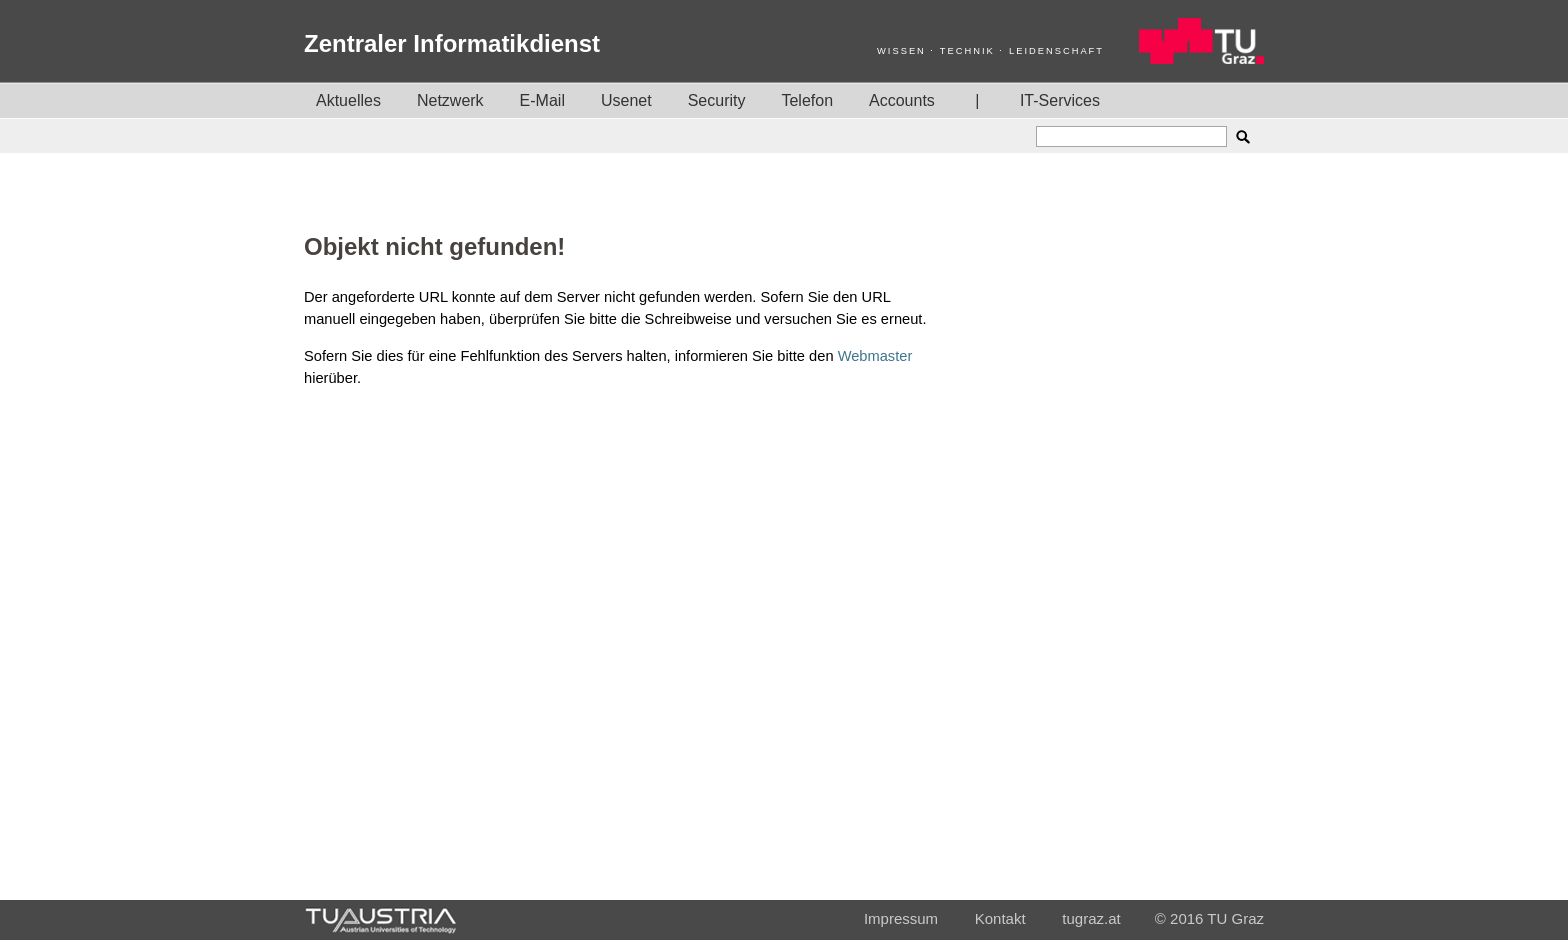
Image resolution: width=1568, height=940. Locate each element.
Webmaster (875, 356)
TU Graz (1235, 918)
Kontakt (1000, 918)
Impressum (901, 918)
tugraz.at (1091, 918)
